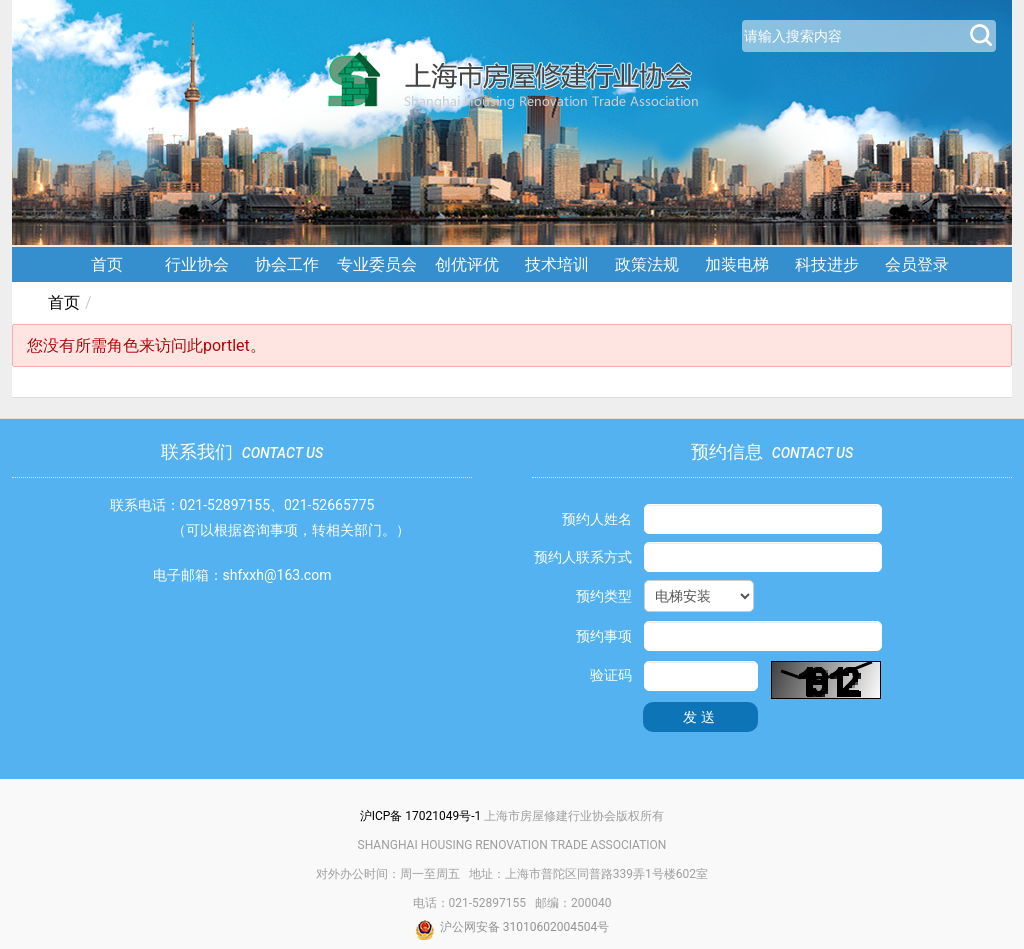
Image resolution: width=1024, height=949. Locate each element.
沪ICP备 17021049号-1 (421, 816)
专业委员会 (377, 264)
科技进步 (827, 264)
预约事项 (604, 636)
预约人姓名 (597, 519)
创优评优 (467, 264)
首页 (107, 264)
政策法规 (647, 264)
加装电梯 (737, 264)
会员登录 (917, 264)
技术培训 (557, 264)
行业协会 (197, 264)
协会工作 (287, 264)
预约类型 (604, 596)
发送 (701, 717)
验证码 (611, 675)
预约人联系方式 (583, 557)
